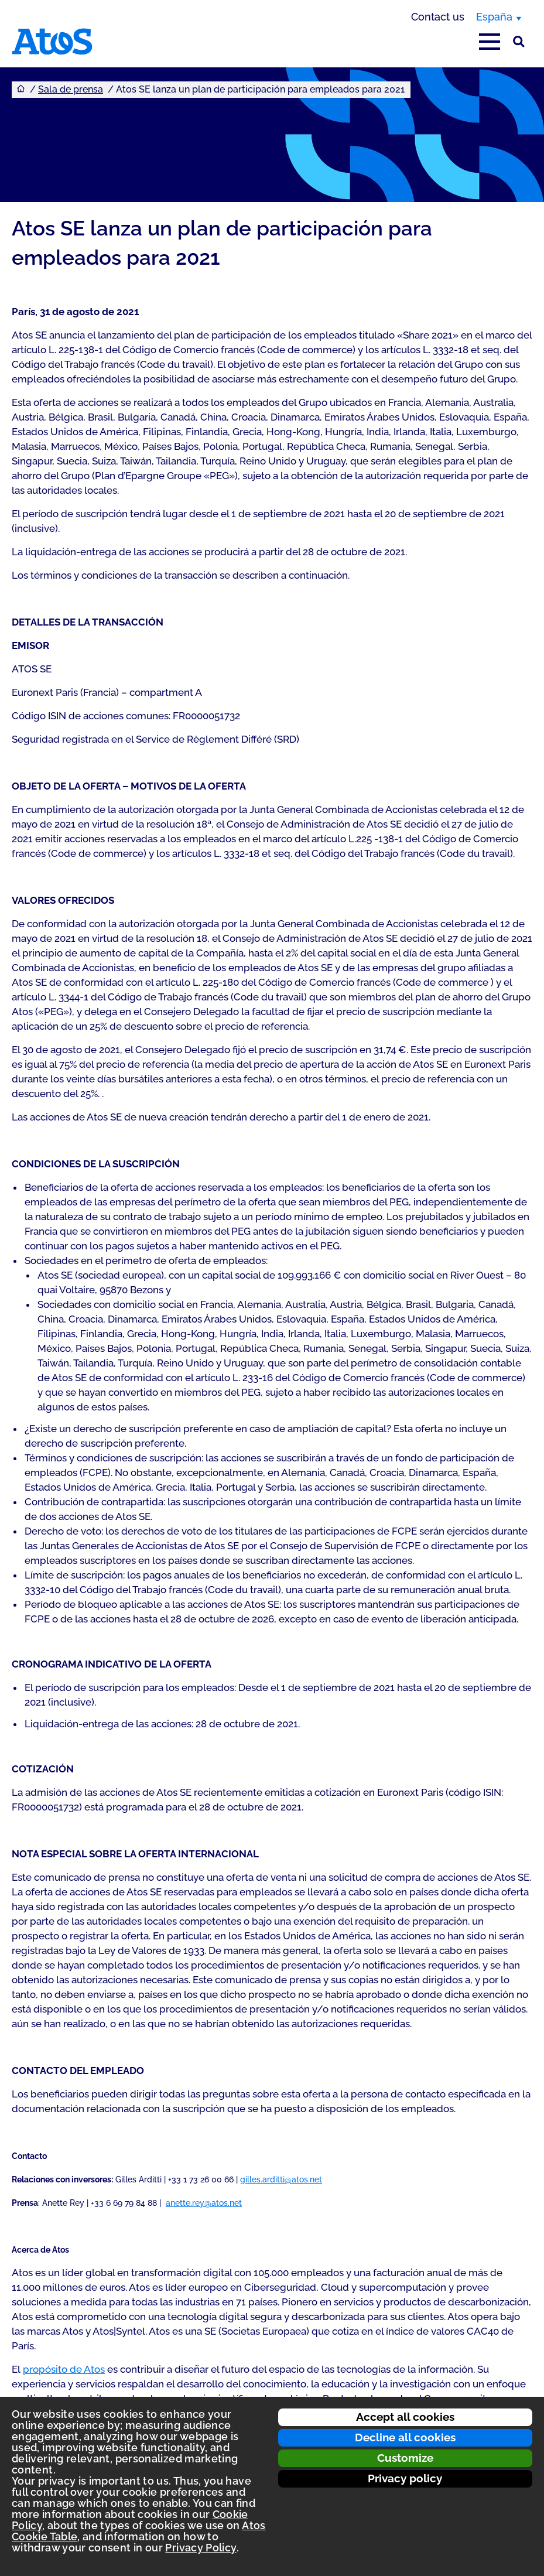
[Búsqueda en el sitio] (518, 41)
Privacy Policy (200, 2547)
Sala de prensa (70, 89)
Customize (405, 2457)
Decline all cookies (405, 2437)
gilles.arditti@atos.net (281, 2179)
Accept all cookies (405, 2416)
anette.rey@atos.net (204, 2203)
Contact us (437, 17)
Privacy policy (405, 2478)
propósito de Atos (64, 2369)
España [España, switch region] (494, 17)
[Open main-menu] (489, 41)
